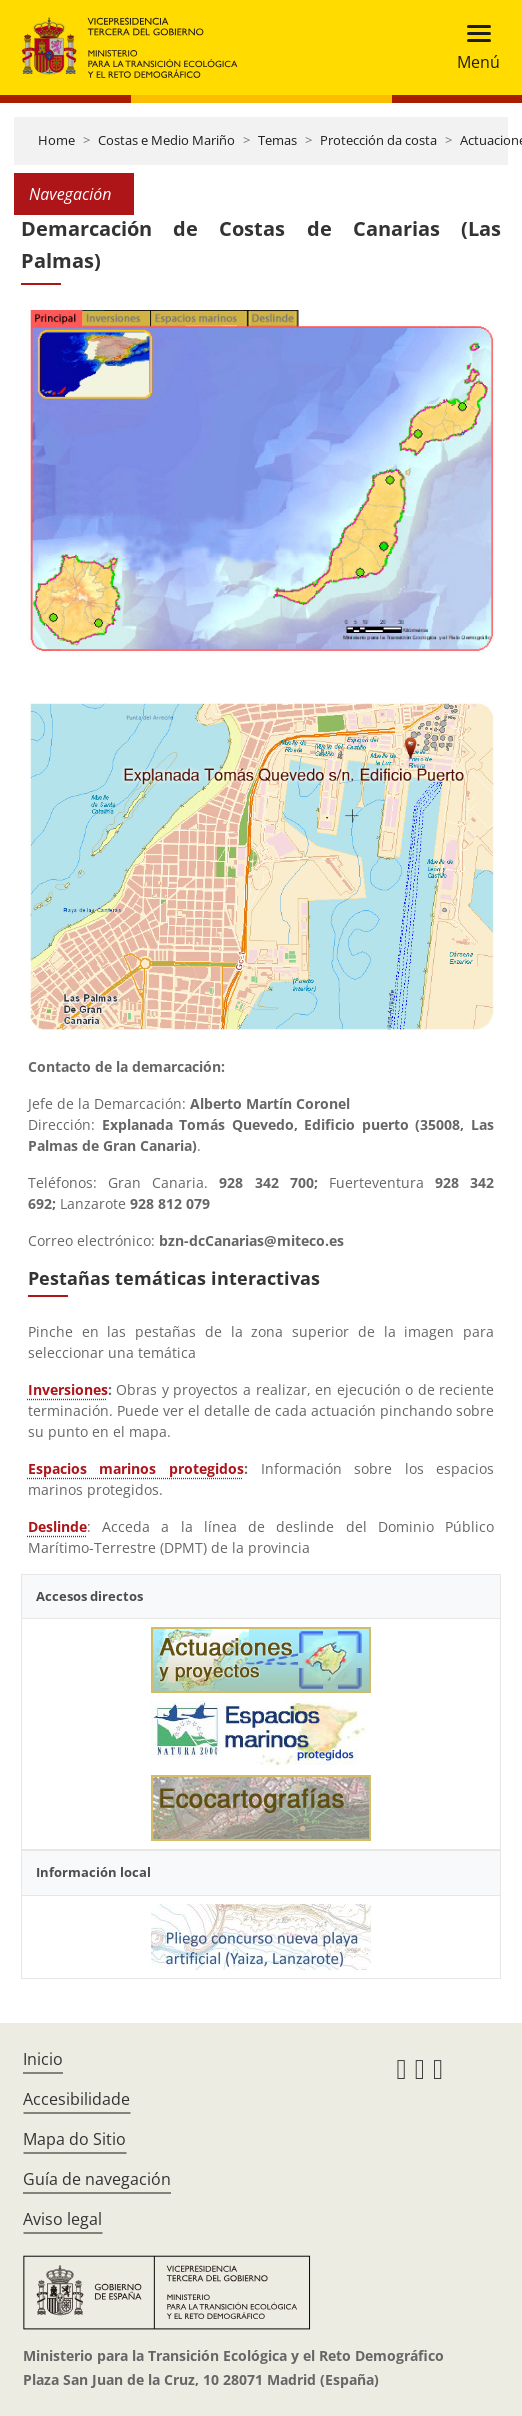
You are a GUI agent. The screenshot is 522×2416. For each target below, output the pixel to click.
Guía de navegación (97, 2179)
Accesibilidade (76, 2099)
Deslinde (57, 1526)
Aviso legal (62, 2219)
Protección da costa (378, 140)
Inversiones (68, 1389)
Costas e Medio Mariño (166, 140)
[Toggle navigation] (472, 47)
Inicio (43, 2059)
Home (56, 140)
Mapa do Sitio (74, 2139)
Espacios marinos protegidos (136, 1468)
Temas (277, 140)
